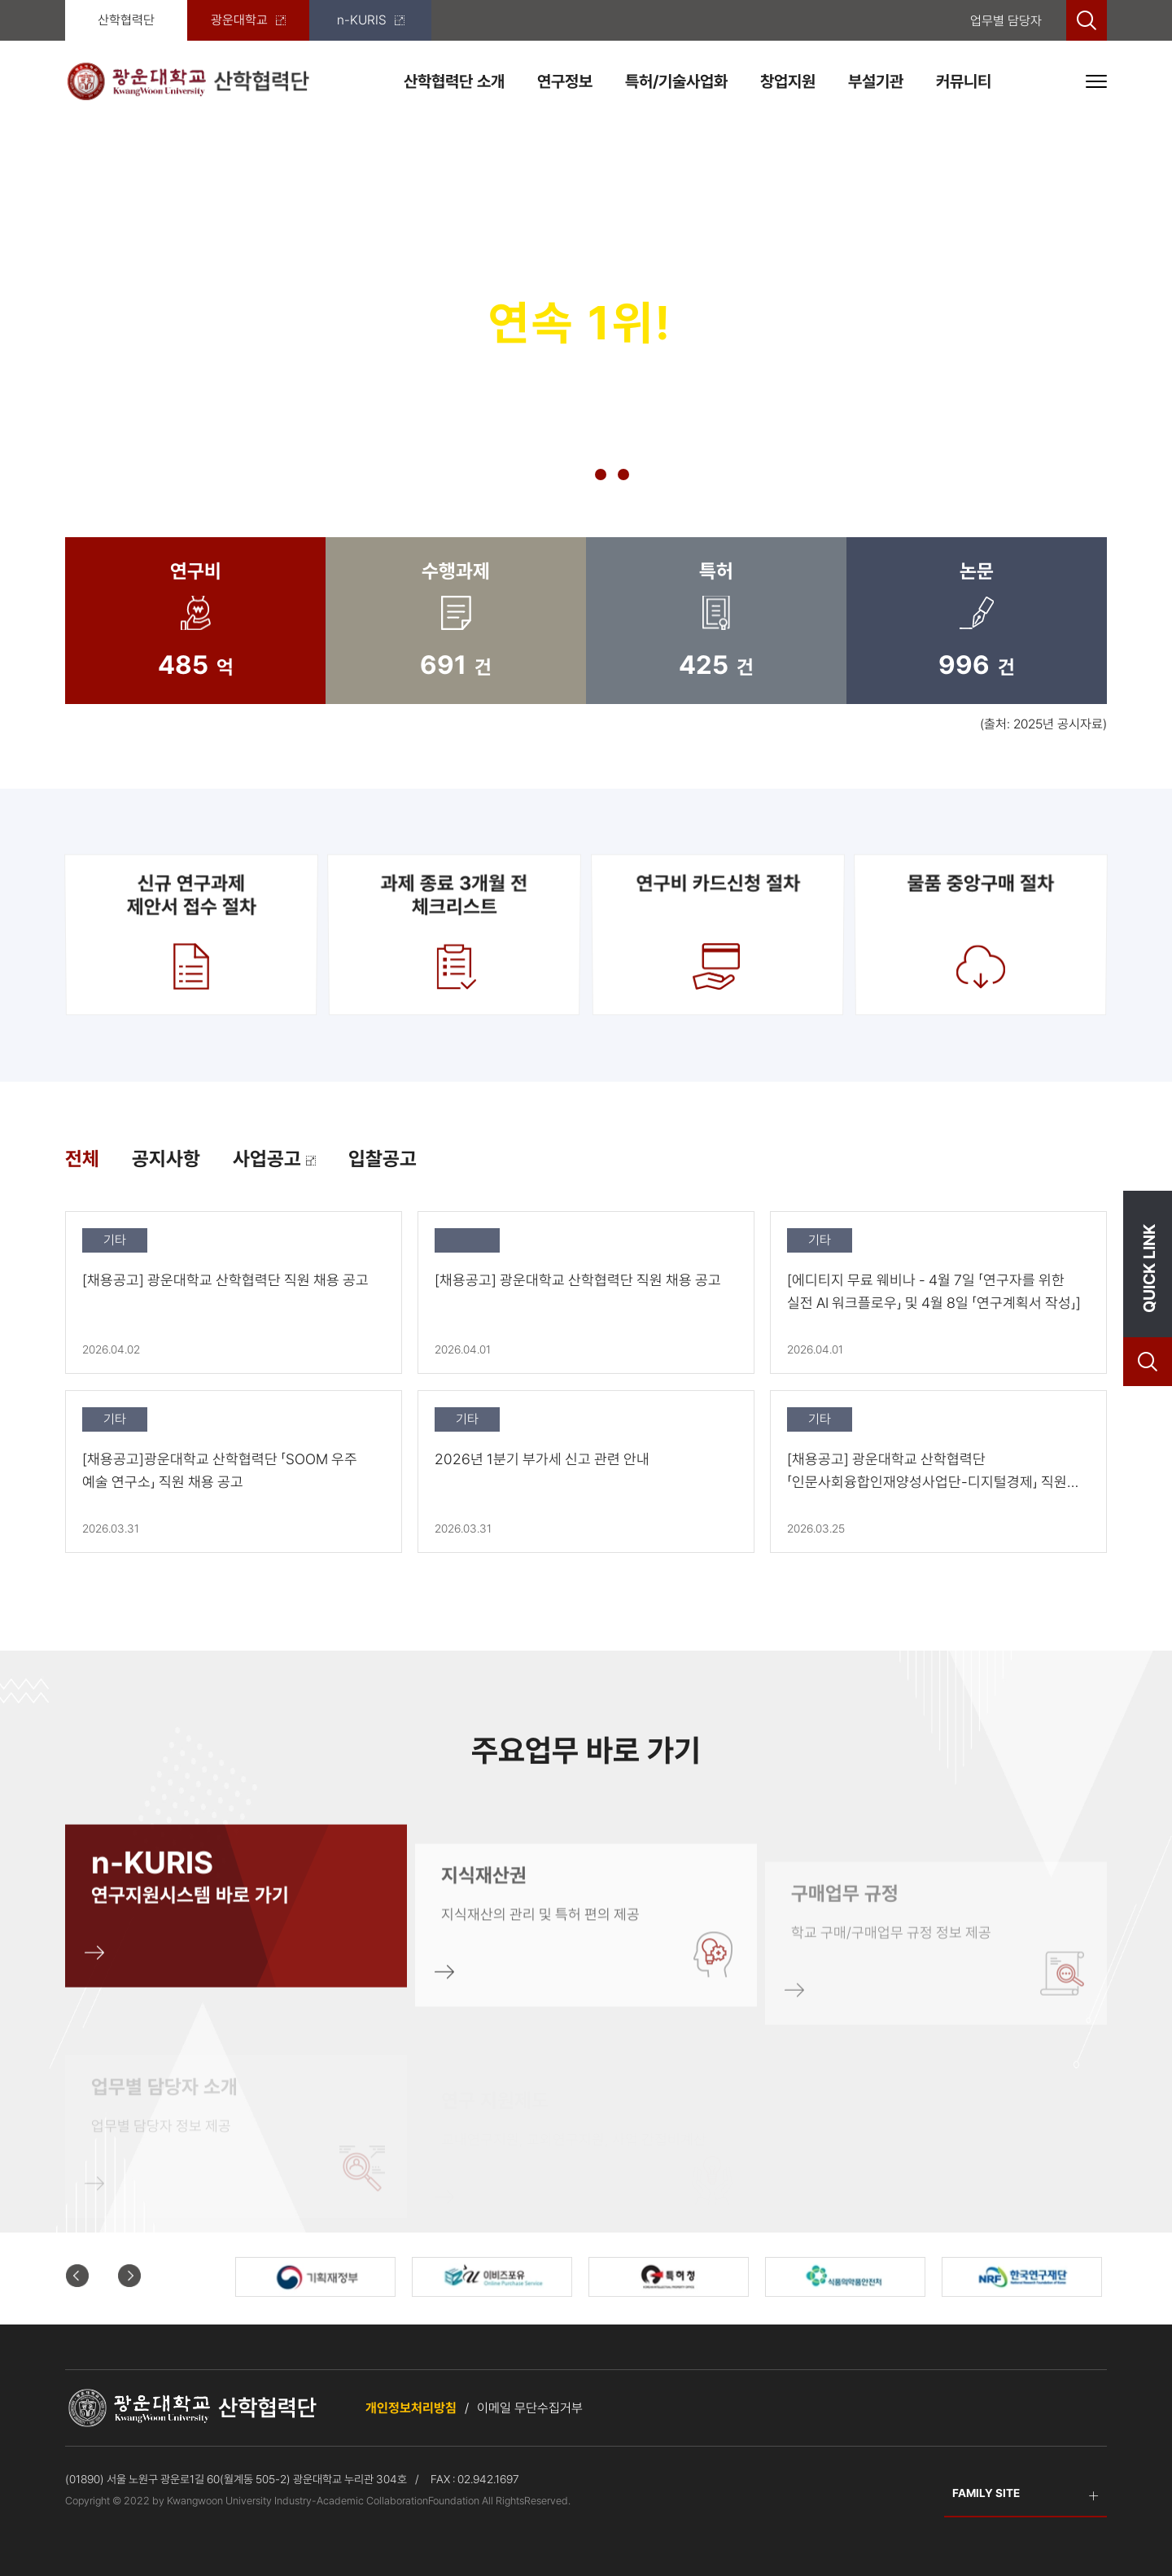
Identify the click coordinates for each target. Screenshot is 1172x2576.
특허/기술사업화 (676, 81)
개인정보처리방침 (411, 2408)
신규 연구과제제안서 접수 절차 (190, 934)
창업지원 (788, 81)
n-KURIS (371, 20)
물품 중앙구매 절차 (981, 934)
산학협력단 (126, 20)
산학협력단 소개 (454, 81)
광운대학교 (248, 20)
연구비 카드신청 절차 (718, 934)
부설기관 (875, 81)
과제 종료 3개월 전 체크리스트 (454, 934)
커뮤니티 (963, 81)
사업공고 (274, 1158)
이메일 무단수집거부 (530, 2408)
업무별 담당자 (1006, 20)
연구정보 (565, 81)
